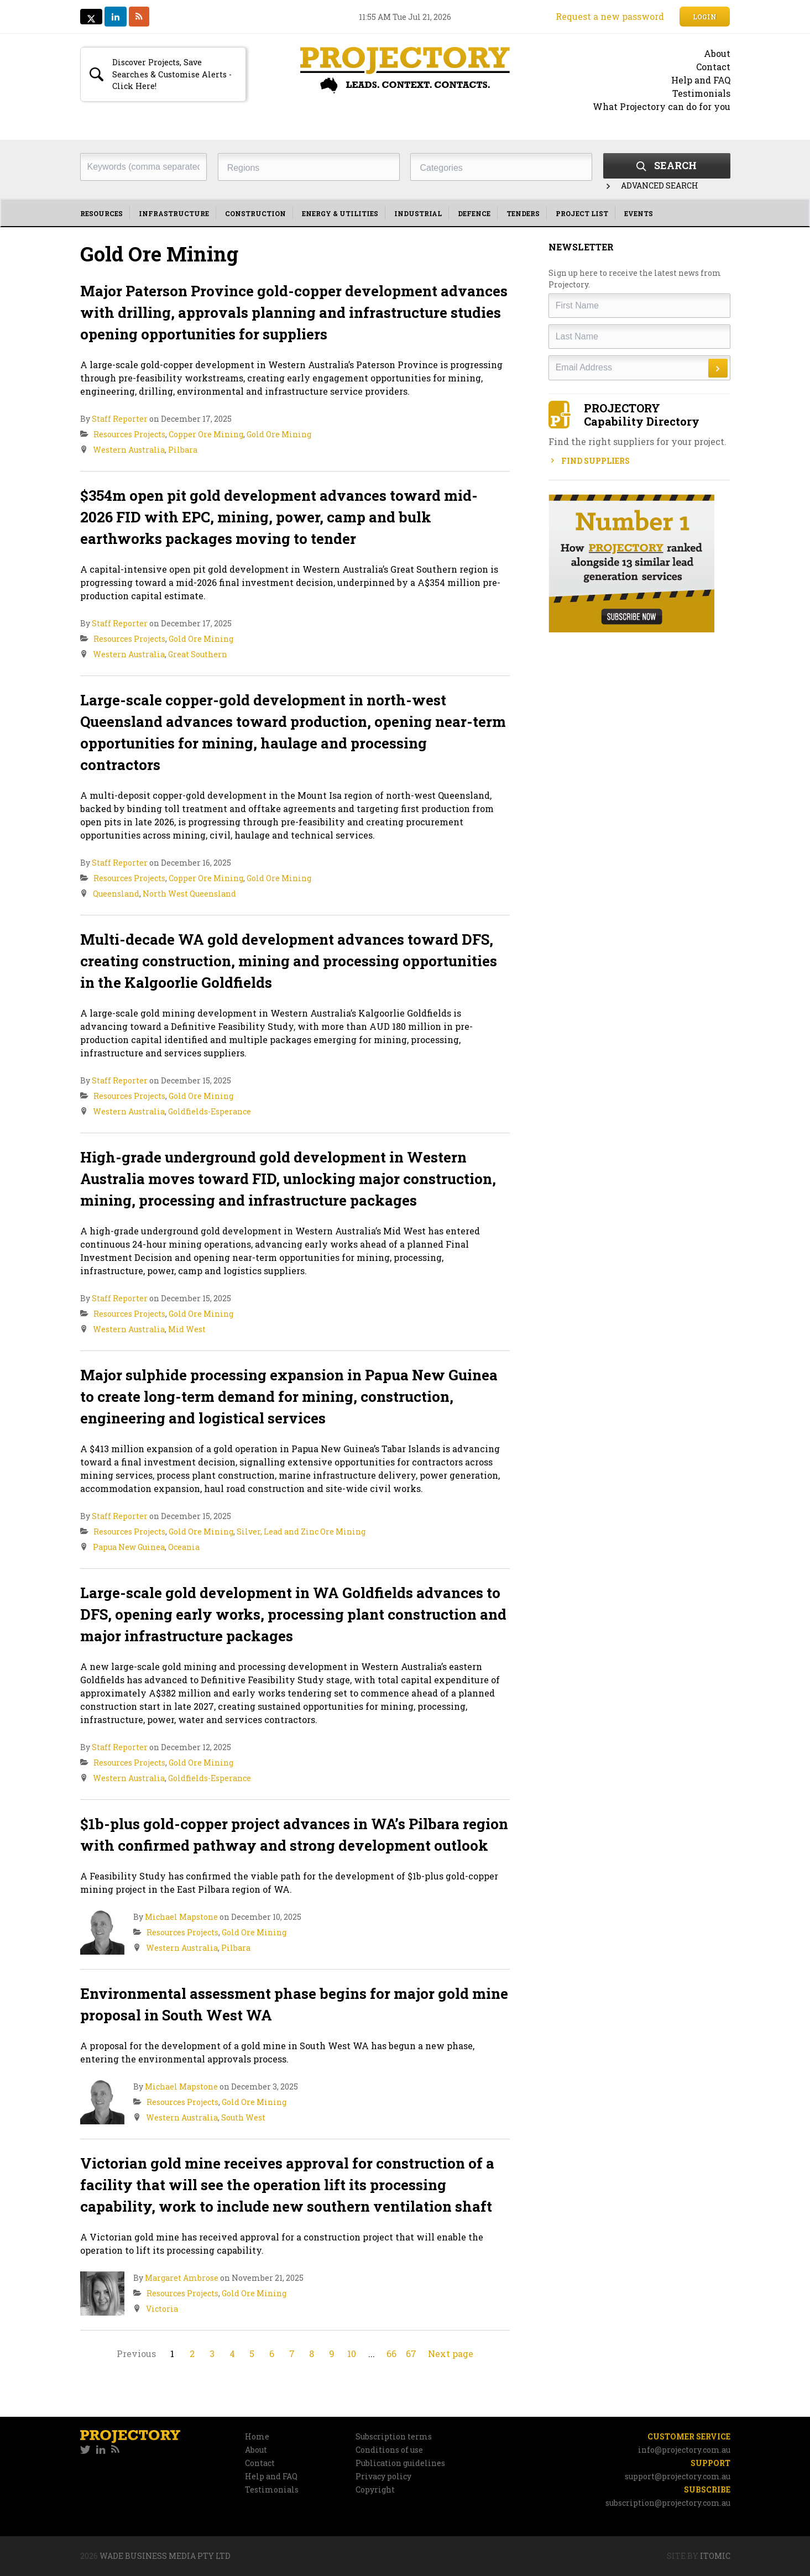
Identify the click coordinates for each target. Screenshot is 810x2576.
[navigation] (405, 212)
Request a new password (610, 16)
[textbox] (311, 168)
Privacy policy (383, 2476)
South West (243, 2117)
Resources (101, 213)
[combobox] (309, 167)
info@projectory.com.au (684, 2449)
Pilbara (182, 449)
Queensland (116, 893)
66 (391, 2353)
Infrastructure (174, 213)
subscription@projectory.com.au (667, 2503)
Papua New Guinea (129, 1547)
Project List (582, 213)
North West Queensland (189, 893)
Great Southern (197, 654)
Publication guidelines (400, 2463)
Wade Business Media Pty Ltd (165, 2556)
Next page (450, 2353)
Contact (713, 66)
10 (351, 2353)
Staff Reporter (120, 418)
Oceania (184, 1547)
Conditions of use (389, 2449)
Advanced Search (650, 185)
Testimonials (701, 93)
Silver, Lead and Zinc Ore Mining (301, 1531)
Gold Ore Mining (279, 434)
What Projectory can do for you (661, 106)
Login (705, 16)
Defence (474, 213)
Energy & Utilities (340, 213)
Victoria (162, 2308)
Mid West (187, 1329)
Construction (255, 213)
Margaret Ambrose (181, 2278)
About (717, 53)
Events (638, 213)
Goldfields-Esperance (209, 1111)
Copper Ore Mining (206, 434)
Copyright (375, 2489)
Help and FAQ (700, 80)
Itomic (715, 2556)
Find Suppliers (589, 460)
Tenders (523, 213)
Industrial (418, 213)
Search (666, 165)
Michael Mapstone (181, 1917)
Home (257, 2436)
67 (411, 2353)
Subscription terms (394, 2436)
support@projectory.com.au (677, 2476)
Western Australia (129, 449)
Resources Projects (129, 434)
